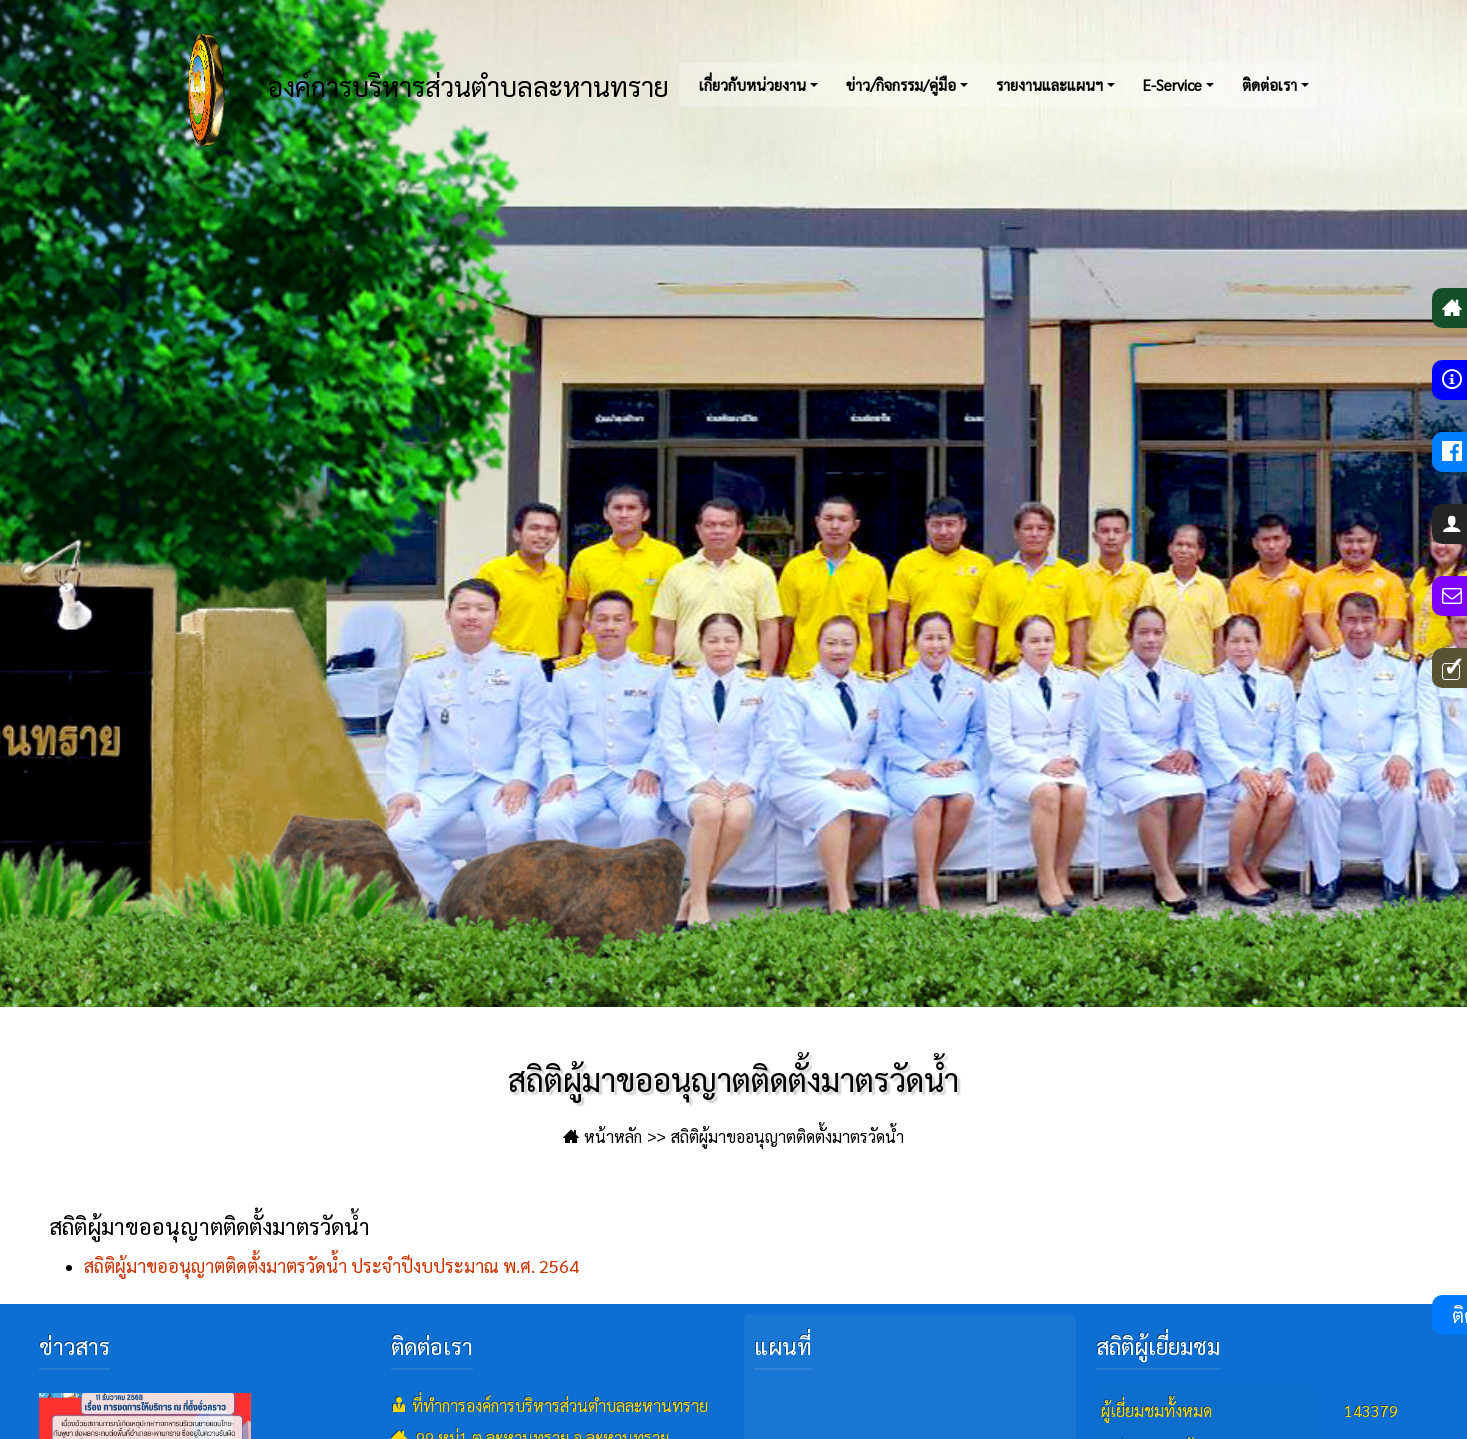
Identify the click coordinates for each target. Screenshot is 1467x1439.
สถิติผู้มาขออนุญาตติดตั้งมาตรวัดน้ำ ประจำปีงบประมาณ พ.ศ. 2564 (331, 1265)
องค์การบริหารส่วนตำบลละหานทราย (404, 90)
